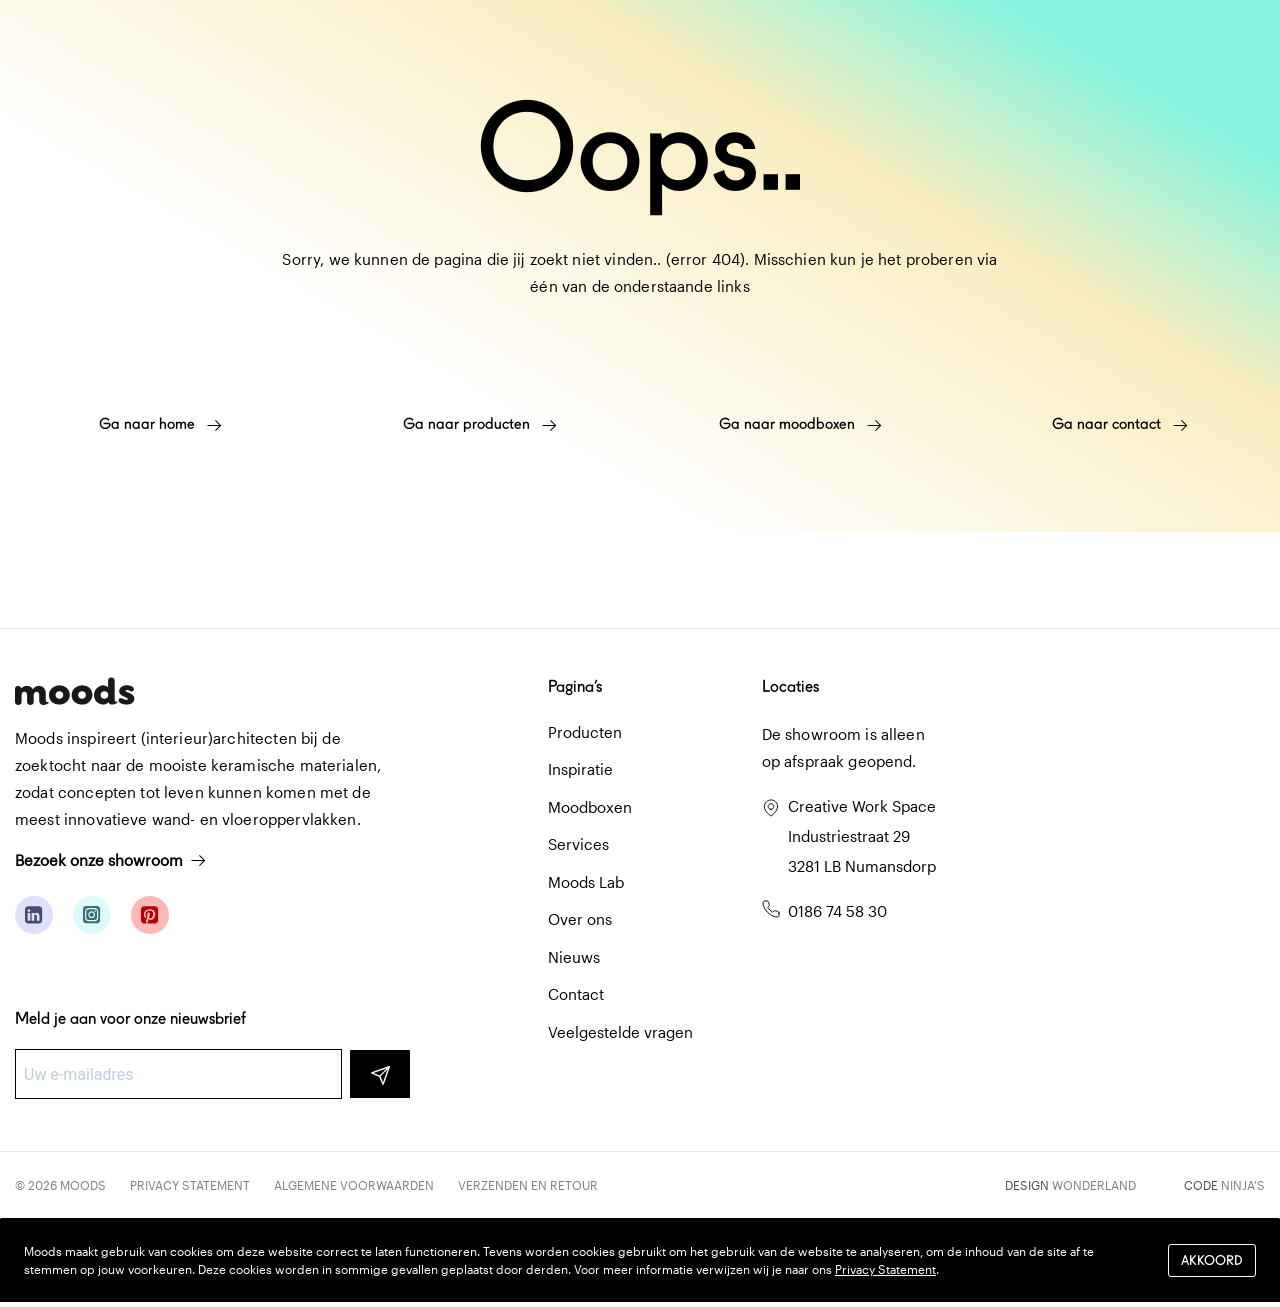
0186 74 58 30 (837, 911)
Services (578, 844)
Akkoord (1212, 1260)
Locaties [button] (790, 686)
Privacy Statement (190, 1185)
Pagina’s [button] (575, 686)
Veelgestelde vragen (620, 1032)
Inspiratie (580, 769)
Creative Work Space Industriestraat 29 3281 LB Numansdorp (862, 836)
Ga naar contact (1120, 424)
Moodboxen (590, 807)
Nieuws (574, 957)
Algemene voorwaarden (354, 1185)
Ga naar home (160, 424)
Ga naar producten (480, 424)
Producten (585, 732)
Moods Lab (586, 882)
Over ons (580, 919)
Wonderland (1094, 1185)
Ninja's (1243, 1185)
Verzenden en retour (528, 1185)
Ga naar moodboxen (800, 424)
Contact (576, 994)
